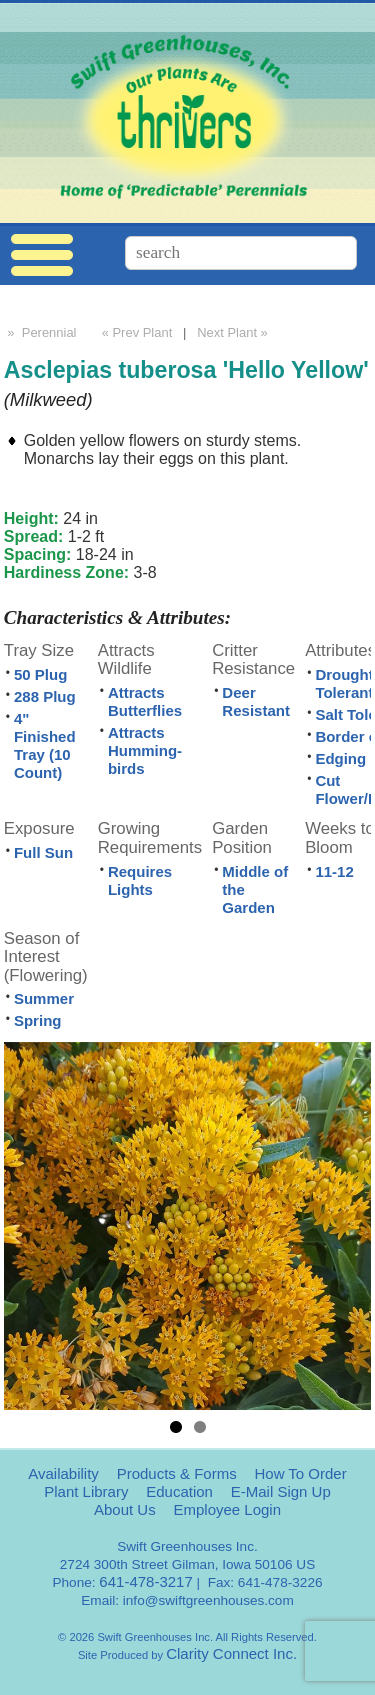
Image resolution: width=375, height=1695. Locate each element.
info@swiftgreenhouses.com (208, 1600)
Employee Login (227, 1509)
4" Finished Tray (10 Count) (45, 745)
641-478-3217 (145, 1581)
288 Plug (45, 696)
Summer (44, 998)
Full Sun (43, 852)
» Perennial (40, 332)
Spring (38, 1020)
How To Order (300, 1473)
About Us (125, 1509)
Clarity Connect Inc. (231, 1653)
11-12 (334, 871)
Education (179, 1491)
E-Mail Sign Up (281, 1491)
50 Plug (40, 674)
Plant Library (86, 1491)
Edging (340, 758)
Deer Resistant (256, 701)
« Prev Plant (135, 332)
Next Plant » (234, 332)
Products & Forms (177, 1473)
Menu (42, 255)
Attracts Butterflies (145, 701)
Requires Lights (140, 880)
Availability (63, 1473)
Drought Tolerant (344, 683)
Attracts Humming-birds (145, 750)
